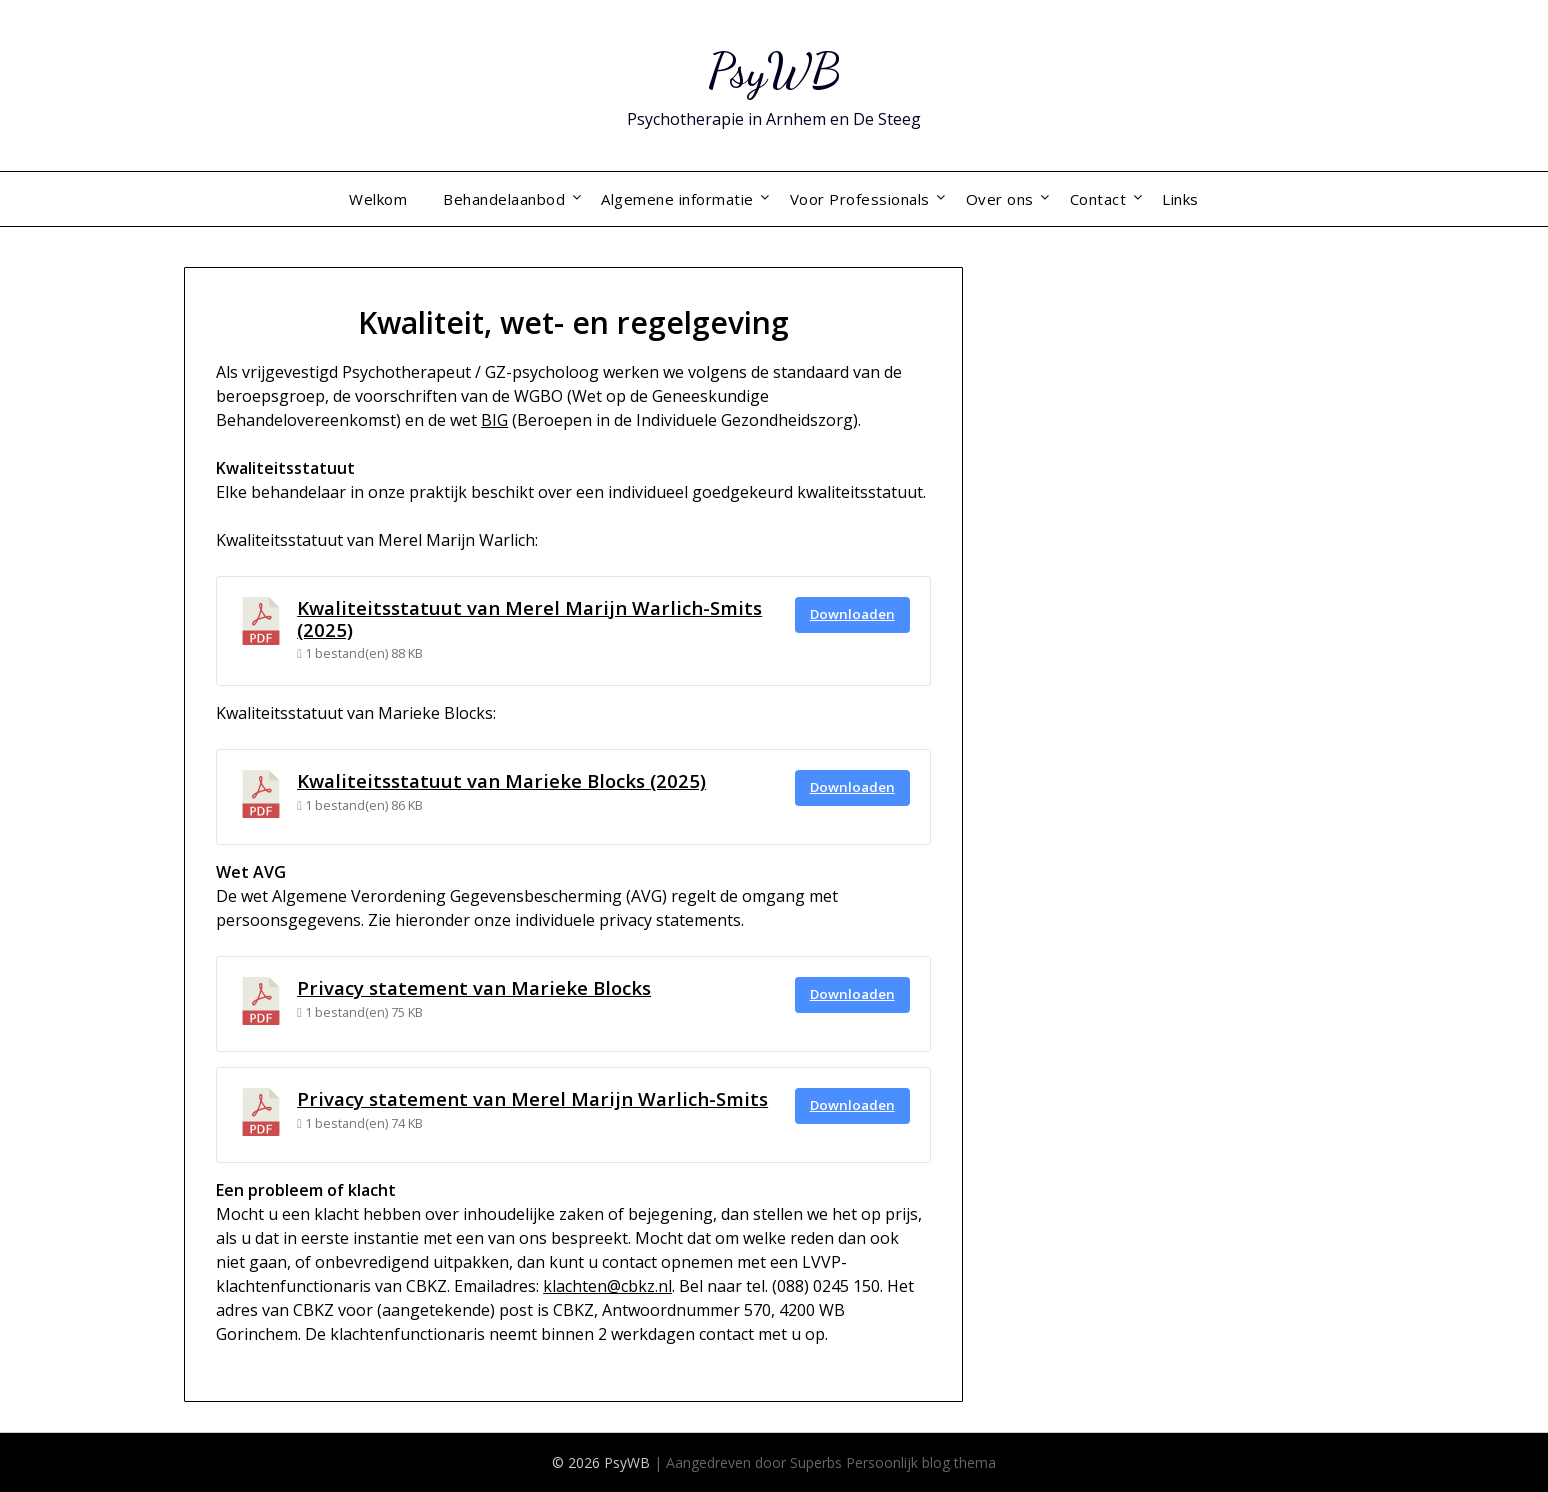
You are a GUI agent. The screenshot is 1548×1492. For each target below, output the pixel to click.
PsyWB (774, 70)
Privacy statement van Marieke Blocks (474, 987)
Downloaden (852, 614)
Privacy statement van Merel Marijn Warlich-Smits (532, 1098)
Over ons (1000, 199)
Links (1180, 199)
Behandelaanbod (504, 199)
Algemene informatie (677, 199)
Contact (1098, 199)
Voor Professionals (860, 199)
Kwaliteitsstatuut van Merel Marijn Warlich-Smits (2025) (529, 618)
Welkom (378, 199)
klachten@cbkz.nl (607, 1286)
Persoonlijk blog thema (921, 1462)
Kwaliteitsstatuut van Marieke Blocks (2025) (501, 780)
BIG (494, 420)
